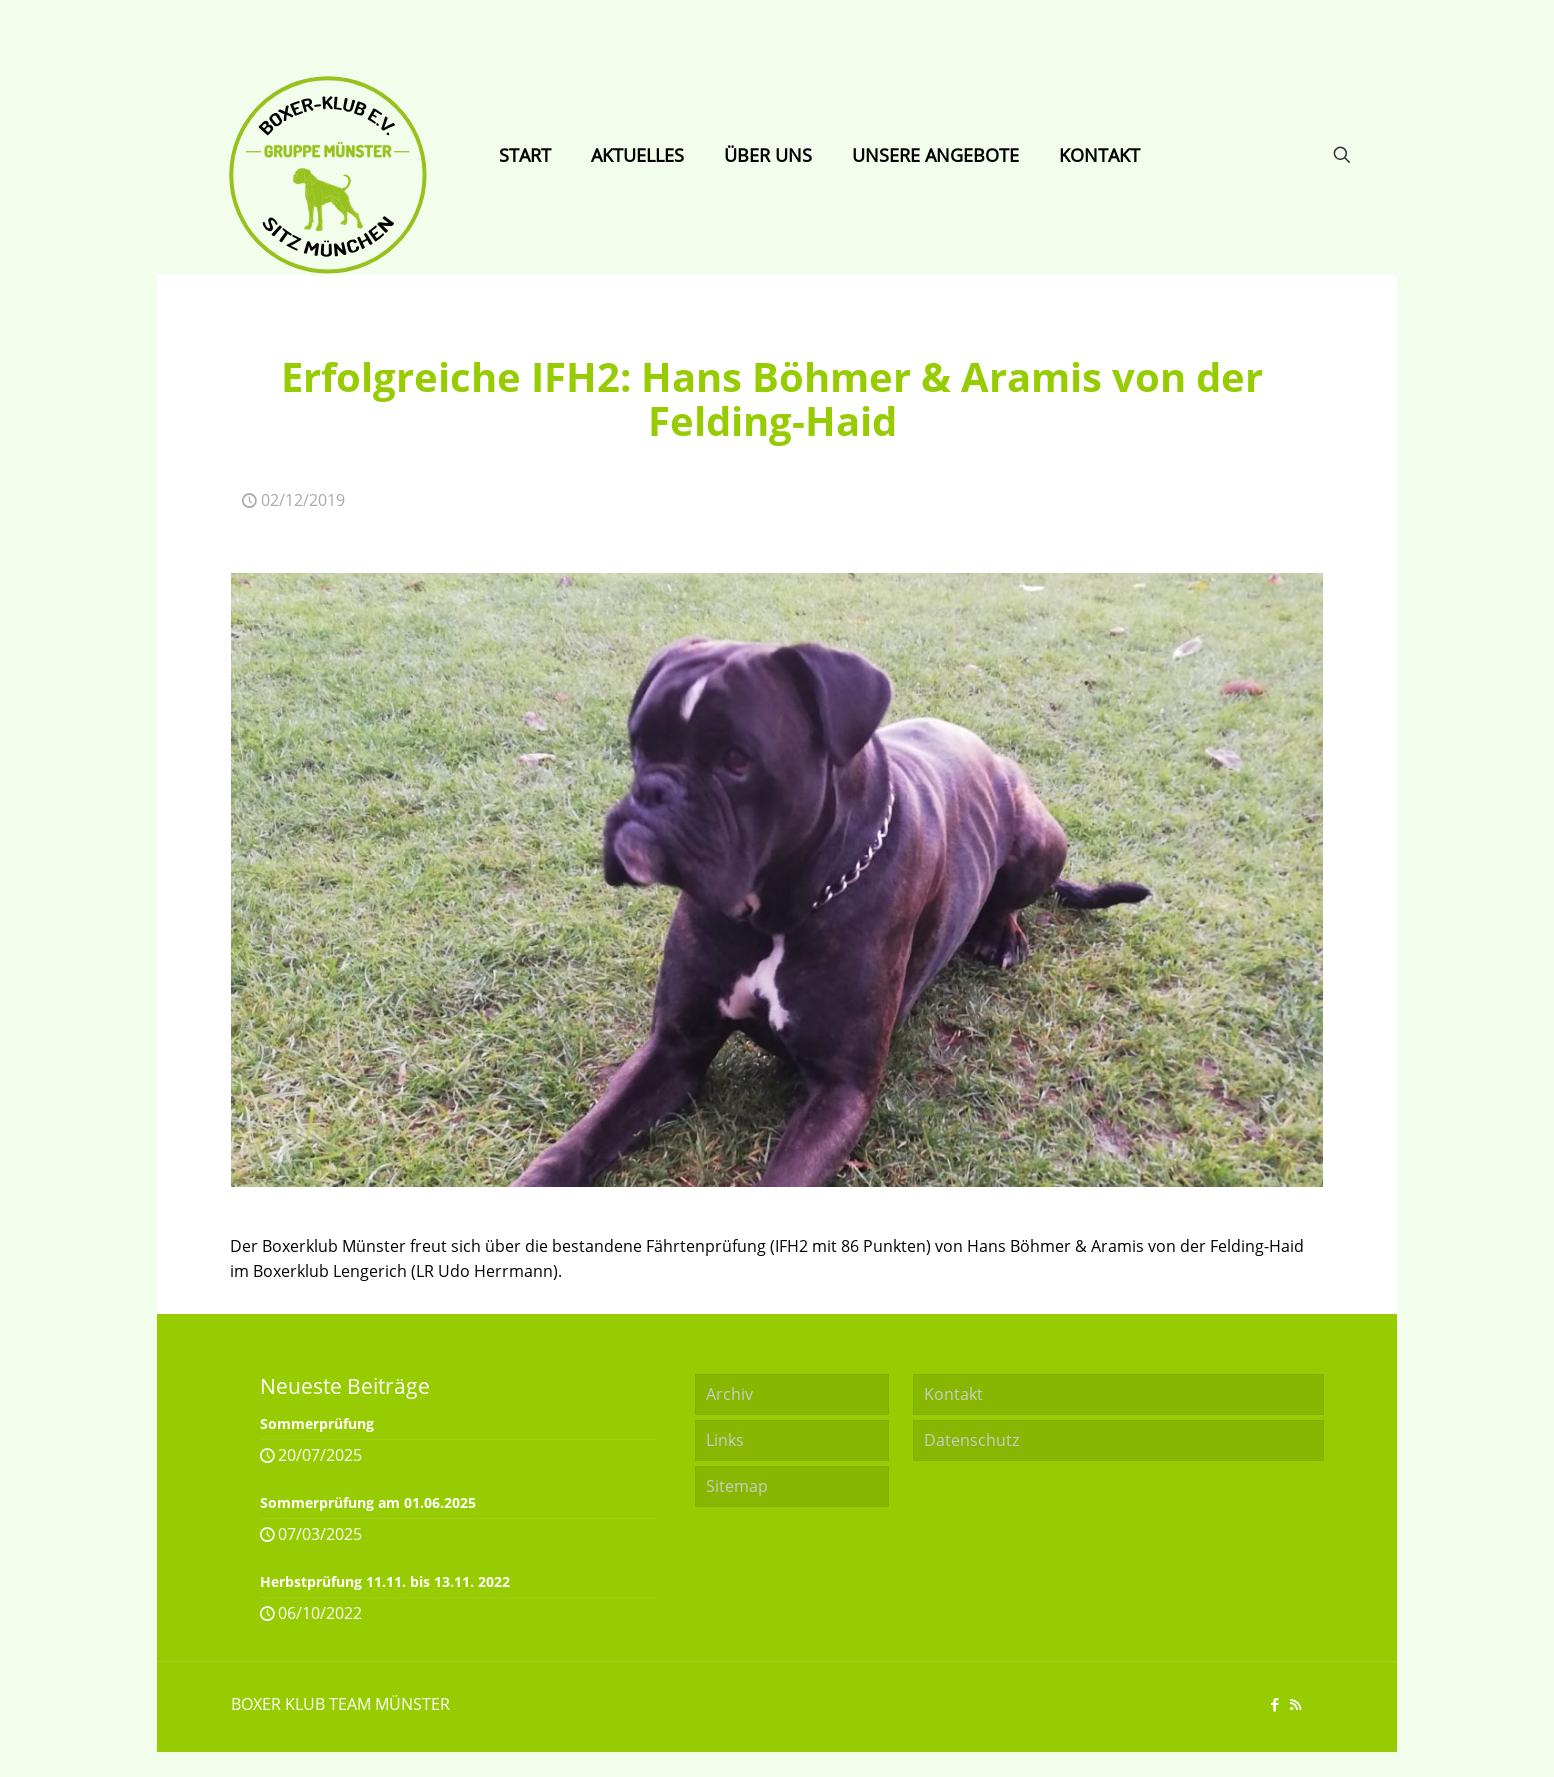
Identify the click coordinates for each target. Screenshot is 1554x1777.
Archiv (729, 1394)
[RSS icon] (1295, 1704)
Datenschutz (971, 1440)
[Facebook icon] (1274, 1704)
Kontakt (953, 1394)
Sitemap (737, 1486)
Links (725, 1440)
